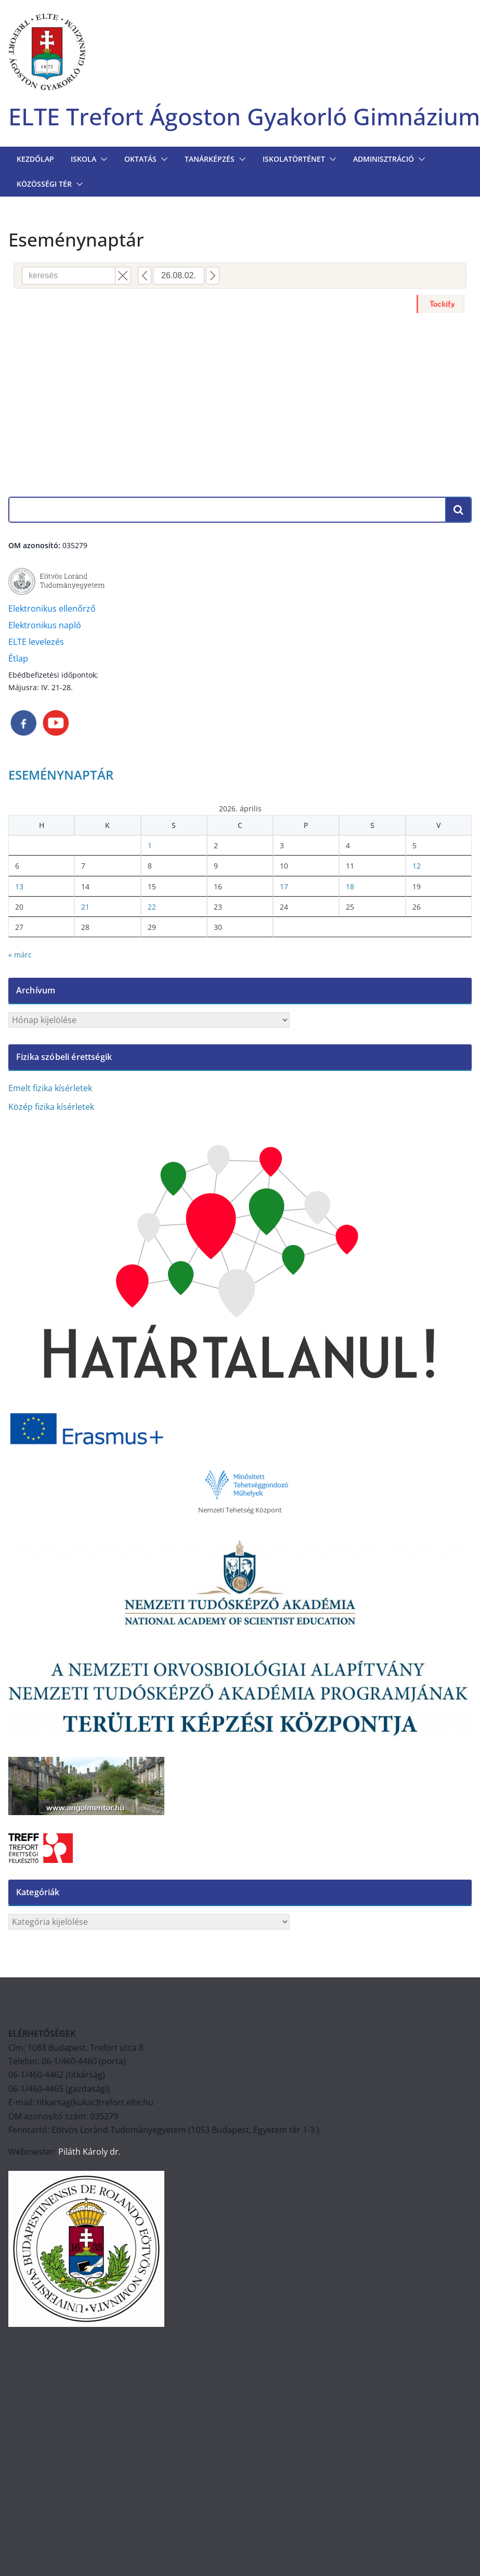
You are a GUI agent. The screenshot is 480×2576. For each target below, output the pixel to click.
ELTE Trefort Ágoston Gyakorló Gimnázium (244, 116)
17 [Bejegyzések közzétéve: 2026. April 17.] (284, 886)
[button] (102, 159)
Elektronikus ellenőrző (52, 608)
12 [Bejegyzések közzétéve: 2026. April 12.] (416, 866)
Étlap (18, 658)
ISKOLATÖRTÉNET (294, 159)
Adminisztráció (383, 159)
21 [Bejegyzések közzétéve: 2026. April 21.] (85, 907)
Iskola (83, 159)
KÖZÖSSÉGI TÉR (44, 184)
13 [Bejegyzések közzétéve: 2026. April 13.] (19, 886)
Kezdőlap (35, 159)
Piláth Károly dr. (88, 2151)
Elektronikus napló (44, 625)
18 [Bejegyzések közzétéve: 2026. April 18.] (350, 886)
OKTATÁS (140, 159)
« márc (20, 955)
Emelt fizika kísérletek (50, 1088)
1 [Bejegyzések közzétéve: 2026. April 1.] (150, 845)
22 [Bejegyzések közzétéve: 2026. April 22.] (152, 907)
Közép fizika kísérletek (51, 1106)
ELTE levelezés (36, 642)
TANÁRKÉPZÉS (210, 159)
